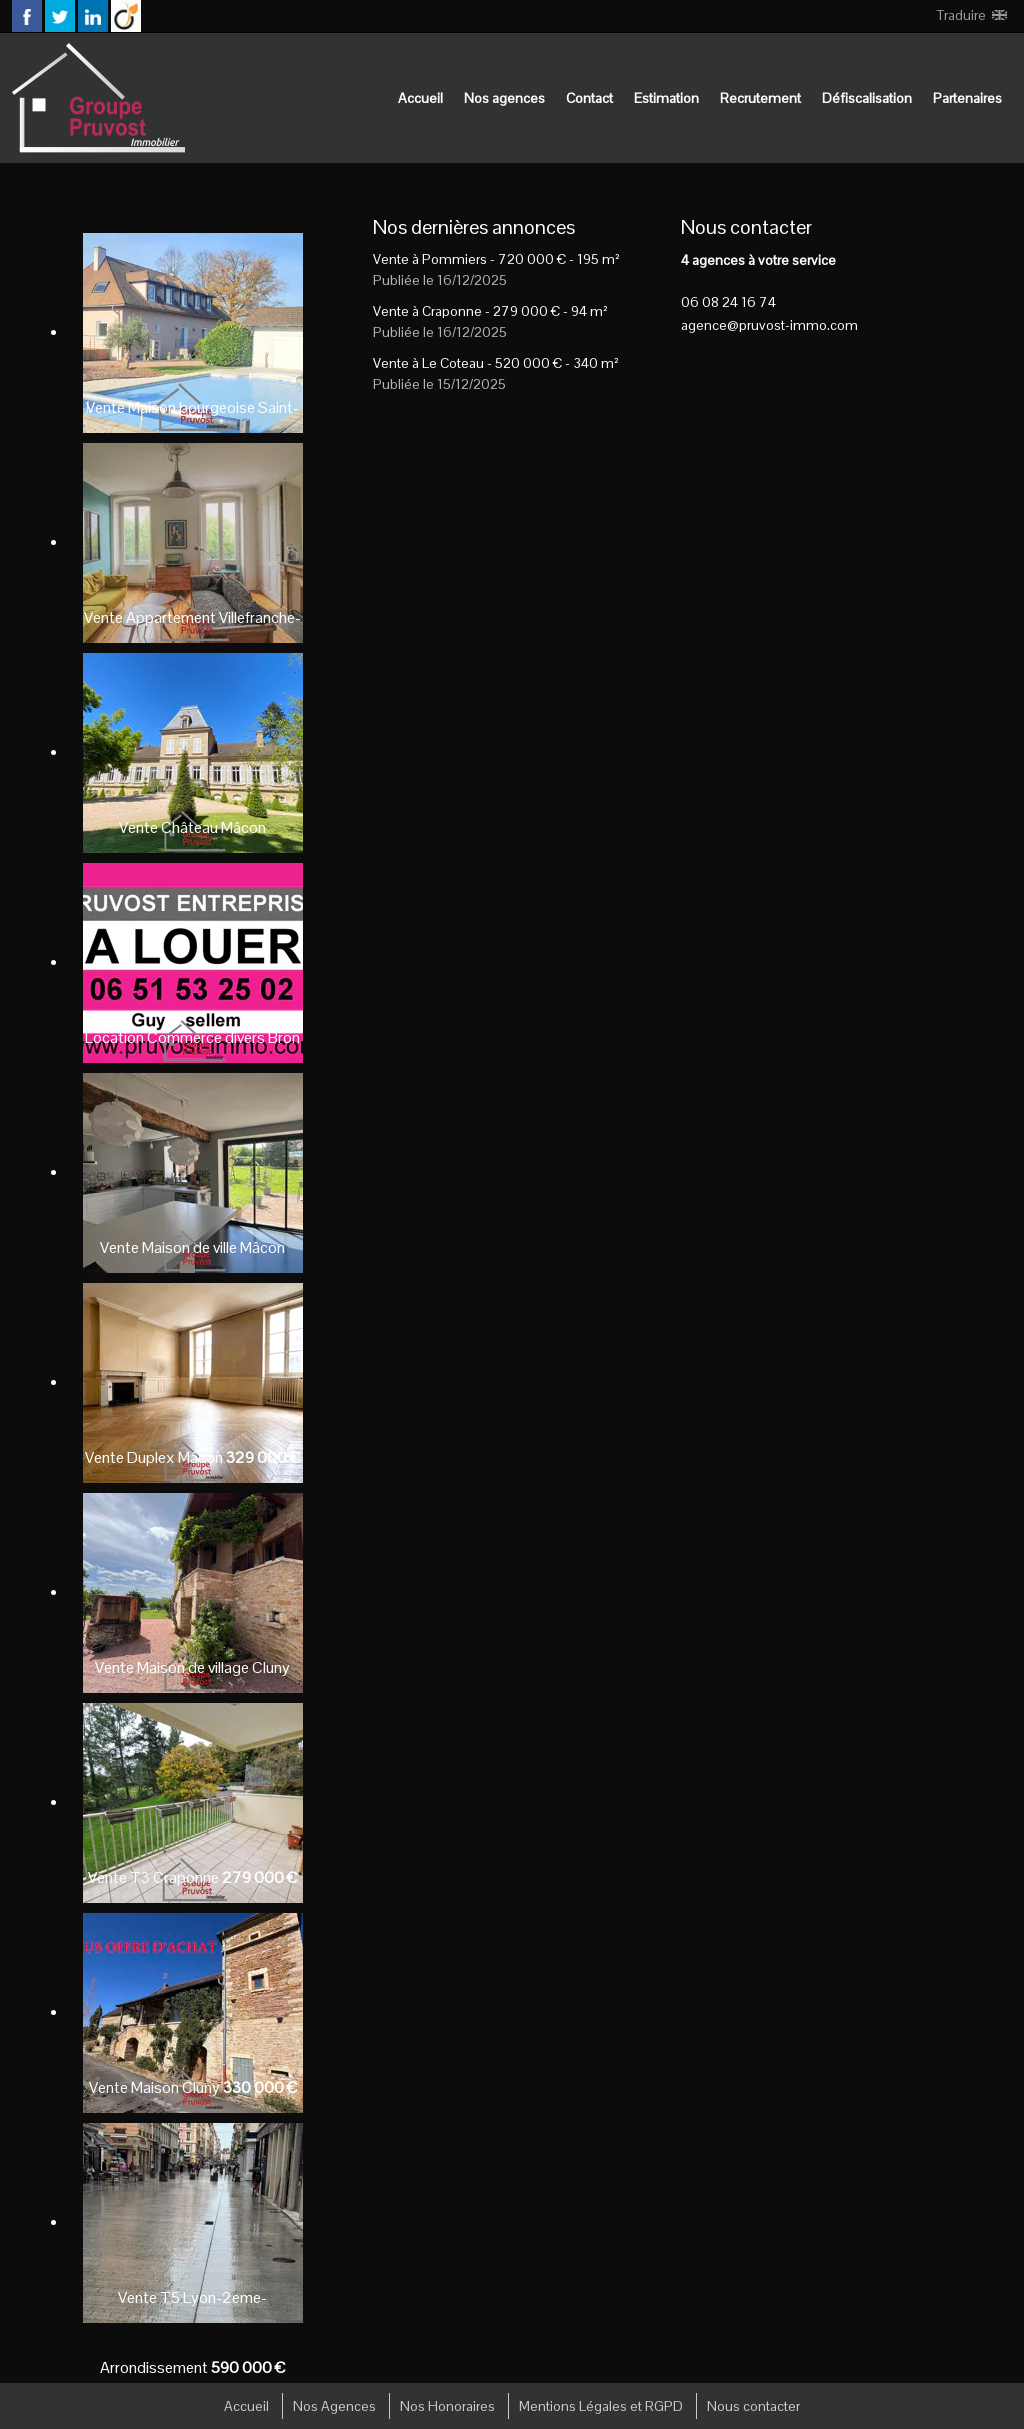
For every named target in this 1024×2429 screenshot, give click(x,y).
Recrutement (760, 98)
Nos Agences (334, 2406)
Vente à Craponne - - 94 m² (490, 311)
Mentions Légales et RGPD (601, 2406)
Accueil (420, 98)
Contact (589, 98)
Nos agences (504, 98)
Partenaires (967, 98)
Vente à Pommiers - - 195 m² (496, 259)
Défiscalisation (867, 98)
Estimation (666, 98)
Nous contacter (753, 2406)
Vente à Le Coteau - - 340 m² (496, 363)
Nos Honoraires (447, 2406)
